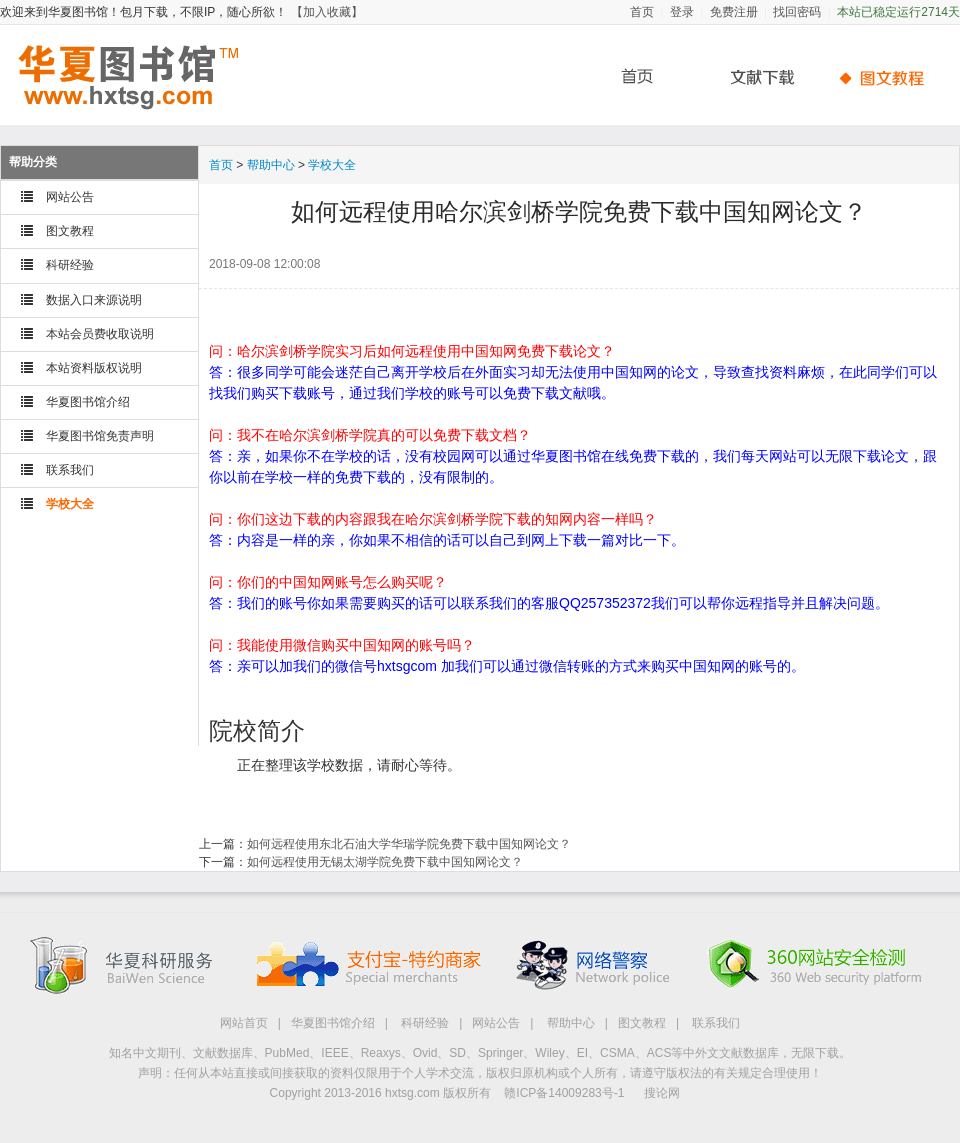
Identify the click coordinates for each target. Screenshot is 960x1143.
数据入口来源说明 (94, 300)
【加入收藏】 (327, 12)
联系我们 (70, 470)
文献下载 (755, 77)
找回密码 (797, 12)
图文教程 (70, 231)
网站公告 (70, 197)
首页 (642, 12)
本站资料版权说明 (94, 368)
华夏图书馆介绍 (88, 402)
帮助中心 (885, 77)
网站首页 (244, 1023)
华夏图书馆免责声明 (100, 436)
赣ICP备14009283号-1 (564, 1093)
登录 (682, 12)
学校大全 (70, 504)
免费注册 (734, 12)
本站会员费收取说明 (100, 334)
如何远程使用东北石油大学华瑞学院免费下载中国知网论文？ (409, 844)
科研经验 (70, 265)
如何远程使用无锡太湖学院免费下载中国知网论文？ (385, 862)
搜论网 (662, 1093)
